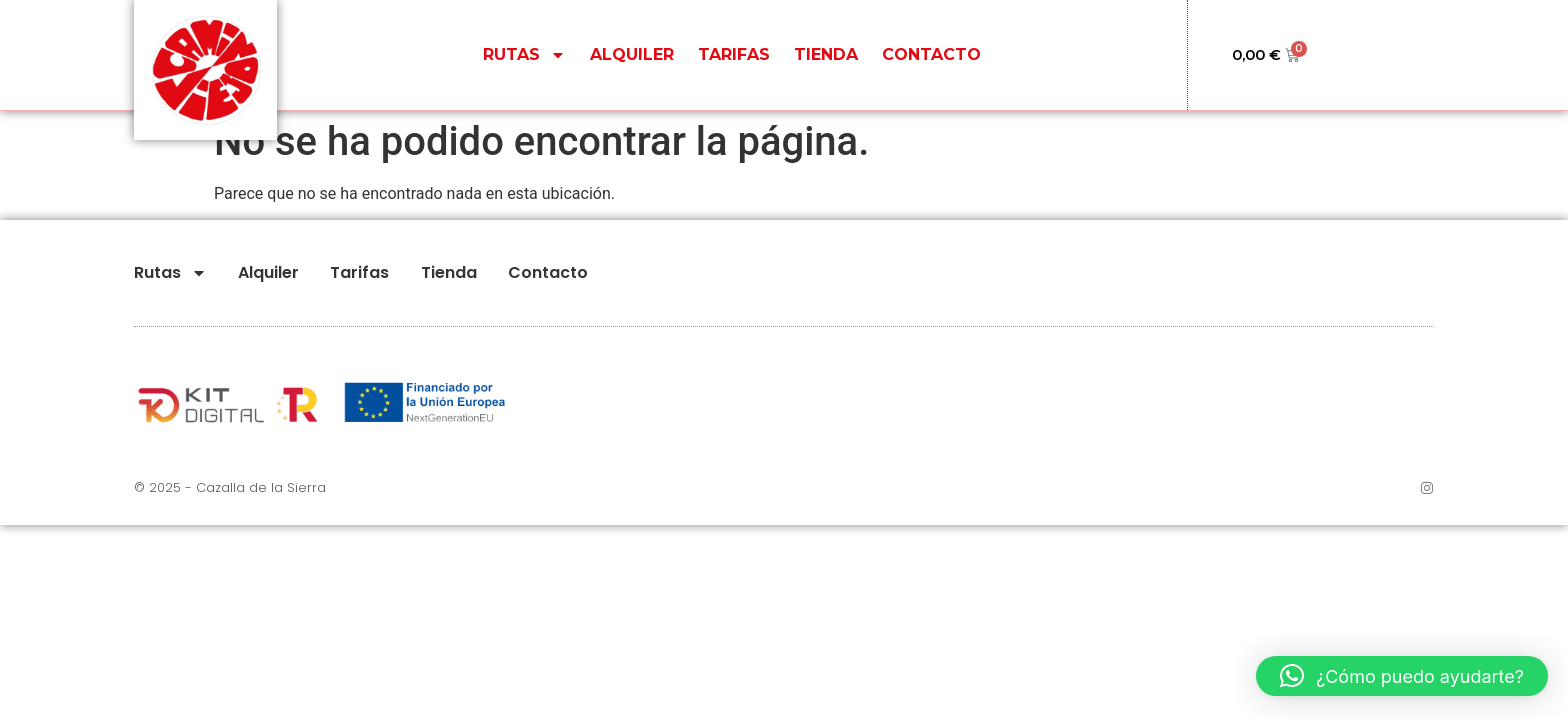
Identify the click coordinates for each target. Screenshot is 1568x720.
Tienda (826, 54)
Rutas (524, 55)
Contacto (931, 54)
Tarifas (734, 54)
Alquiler (632, 54)
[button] (1402, 676)
